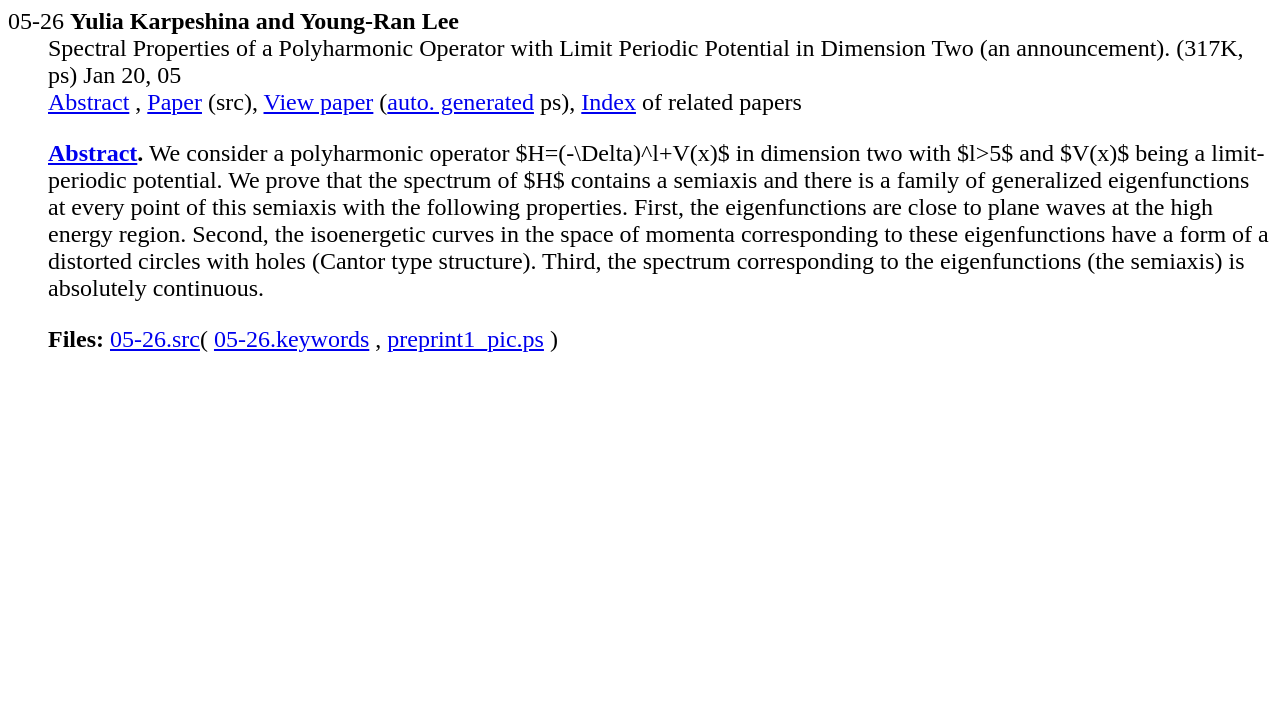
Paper (174, 102)
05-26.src (155, 339)
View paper (319, 102)
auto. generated (460, 102)
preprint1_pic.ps (465, 339)
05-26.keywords (291, 339)
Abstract (88, 102)
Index (608, 102)
